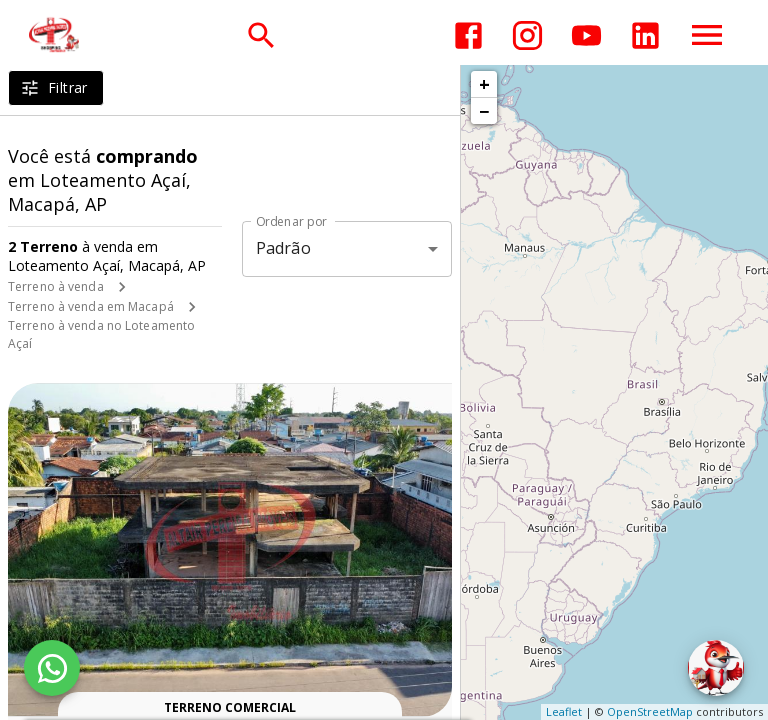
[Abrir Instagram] (527, 35)
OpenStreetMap (650, 711)
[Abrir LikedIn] (645, 35)
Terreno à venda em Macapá (91, 306)
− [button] (484, 111)
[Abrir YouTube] (586, 35)
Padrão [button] (283, 248)
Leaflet (564, 711)
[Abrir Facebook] (468, 35)
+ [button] (484, 84)
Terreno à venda (56, 286)
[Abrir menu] (707, 35)
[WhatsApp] (52, 668)
